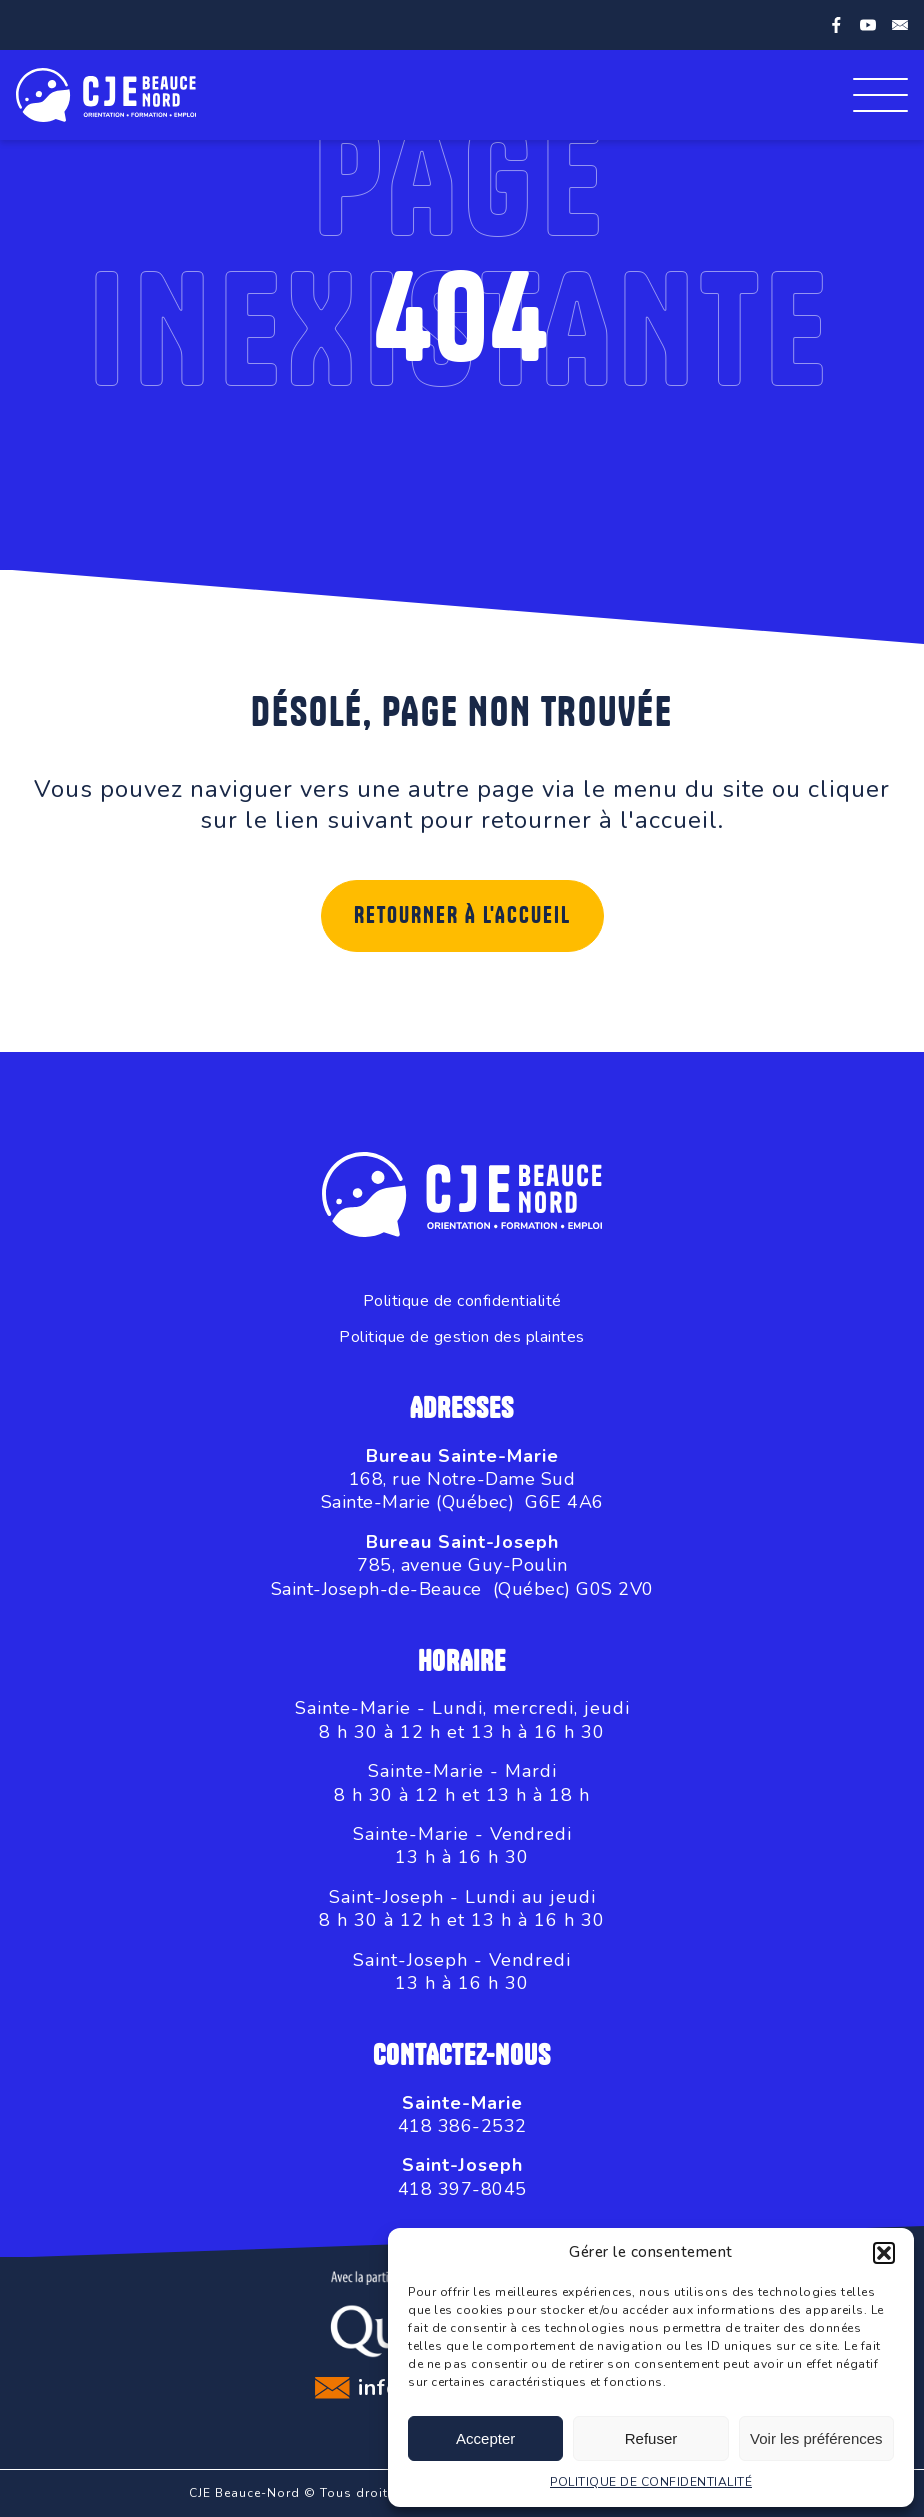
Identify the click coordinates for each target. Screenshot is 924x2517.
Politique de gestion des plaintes (462, 1337)
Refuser (651, 2438)
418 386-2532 (462, 2126)
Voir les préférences (816, 2438)
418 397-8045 (462, 2189)
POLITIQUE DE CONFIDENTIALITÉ (651, 2482)
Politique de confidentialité (462, 1301)
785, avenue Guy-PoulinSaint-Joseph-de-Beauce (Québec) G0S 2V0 (462, 1576)
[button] (884, 2253)
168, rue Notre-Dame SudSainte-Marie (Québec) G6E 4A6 (462, 1490)
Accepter (485, 2438)
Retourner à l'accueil (462, 916)
